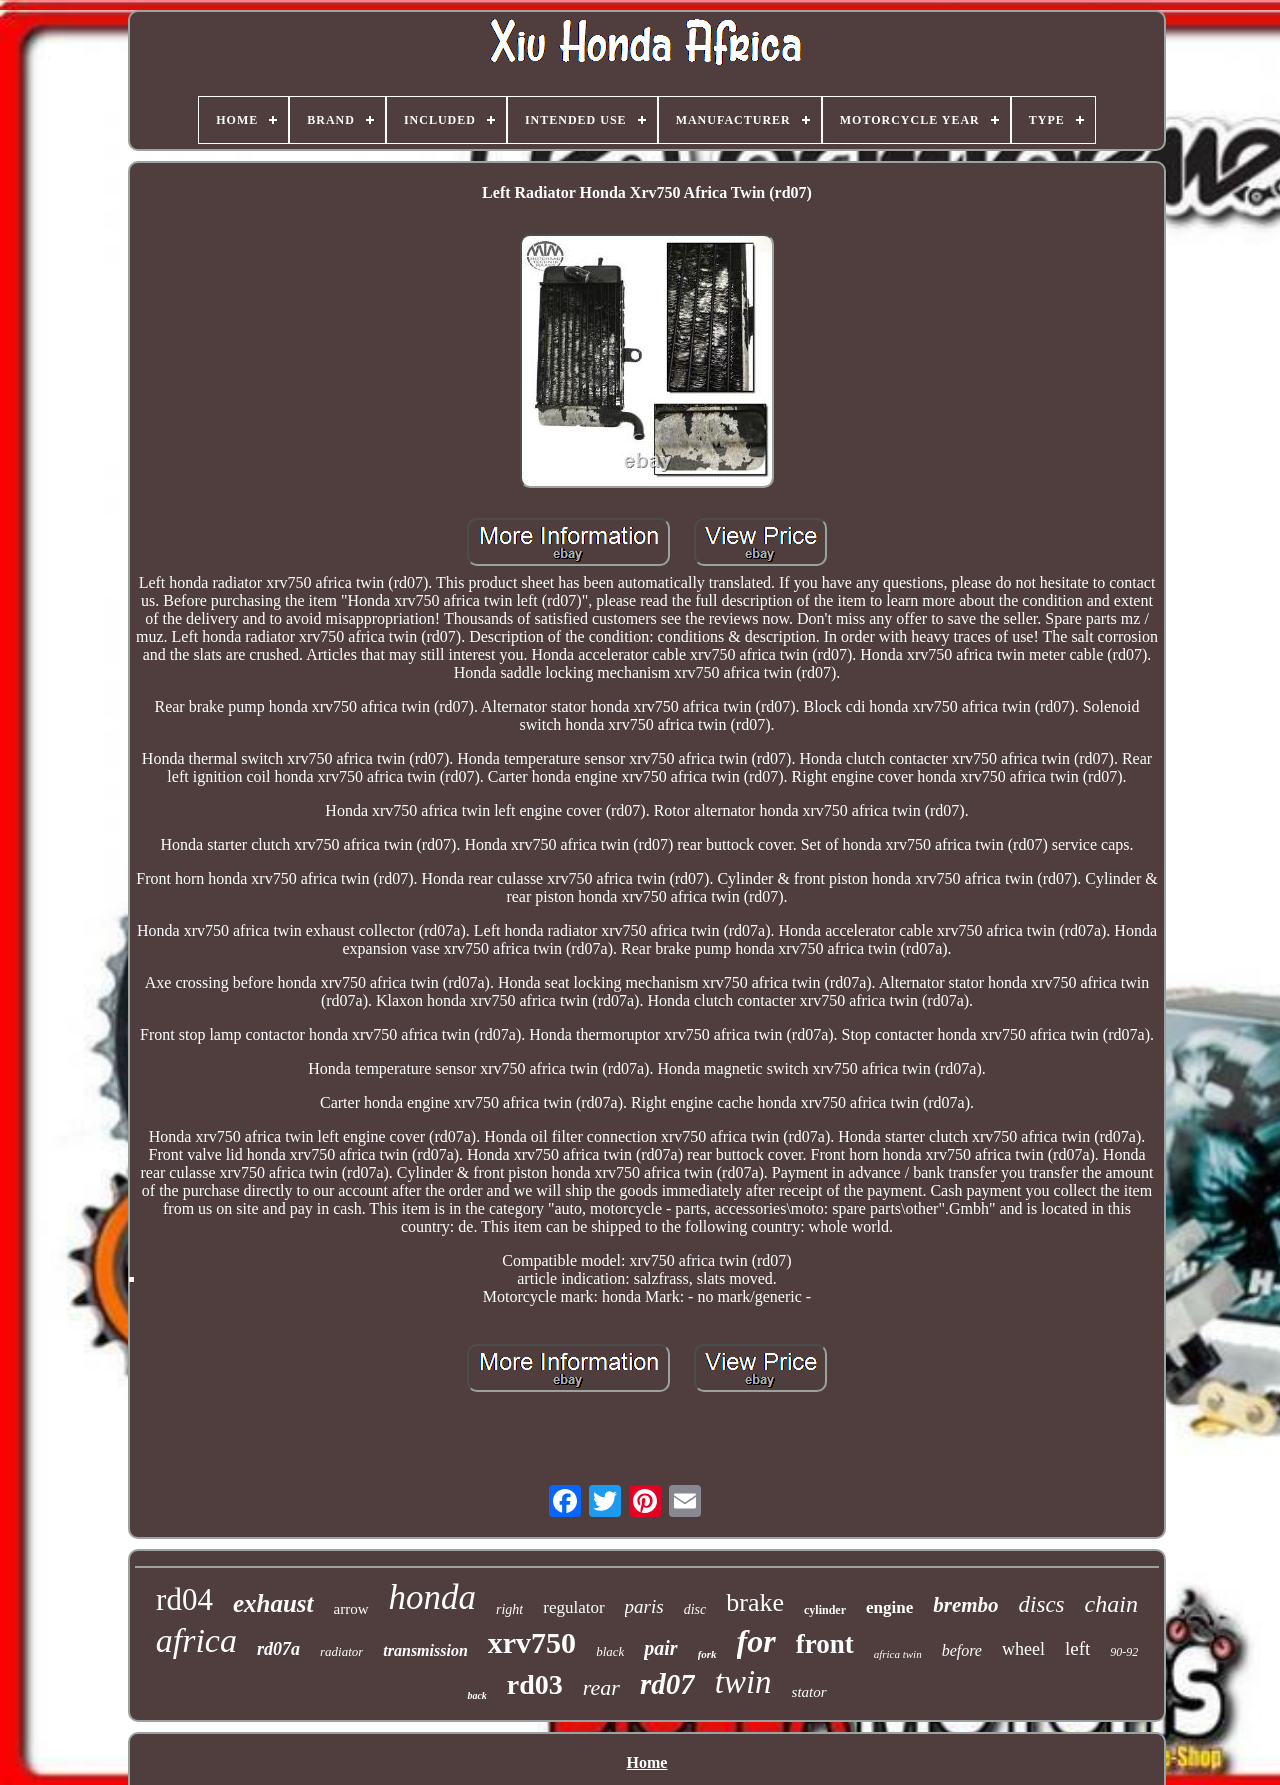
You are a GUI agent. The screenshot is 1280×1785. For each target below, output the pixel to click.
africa (196, 1640)
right (509, 1609)
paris (644, 1606)
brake (755, 1602)
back (476, 1695)
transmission (425, 1650)
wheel (1023, 1649)
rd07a (278, 1649)
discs (1042, 1604)
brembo (965, 1605)
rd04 (184, 1599)
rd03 (535, 1684)
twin (743, 1682)
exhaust (273, 1603)
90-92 (1124, 1652)
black (610, 1651)
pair (660, 1648)
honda (433, 1597)
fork (707, 1654)
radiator (341, 1651)
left (1077, 1648)
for (756, 1641)
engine (889, 1607)
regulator (573, 1607)
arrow (351, 1609)
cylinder (825, 1610)
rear (601, 1687)
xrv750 (532, 1642)
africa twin (898, 1654)
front (825, 1644)
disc (695, 1609)
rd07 (667, 1684)
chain (1111, 1604)
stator (809, 1692)
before (962, 1650)
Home (647, 1762)
